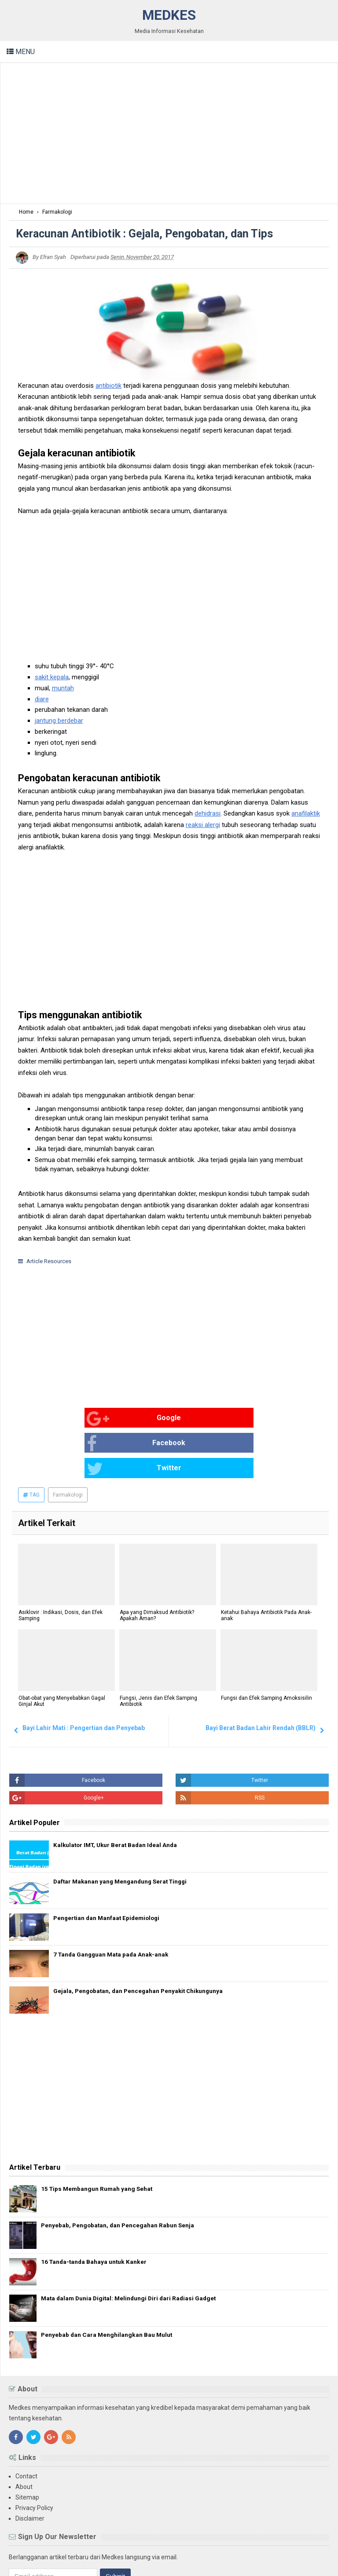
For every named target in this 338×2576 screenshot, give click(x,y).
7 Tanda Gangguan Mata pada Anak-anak (113, 1904)
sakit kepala (52, 677)
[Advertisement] (169, 133)
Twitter (252, 1419)
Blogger (318, 2561)
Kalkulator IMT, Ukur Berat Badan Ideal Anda (117, 1795)
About (24, 2436)
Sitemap (27, 2447)
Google (50, 1419)
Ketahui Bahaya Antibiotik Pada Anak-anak (265, 1566)
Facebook (153, 1419)
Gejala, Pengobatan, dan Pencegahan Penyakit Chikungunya (140, 1941)
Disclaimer (29, 2468)
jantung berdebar (59, 721)
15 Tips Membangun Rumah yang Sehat (102, 2138)
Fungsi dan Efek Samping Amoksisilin (266, 1649)
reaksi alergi (203, 825)
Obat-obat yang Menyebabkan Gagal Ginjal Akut (61, 1652)
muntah (63, 688)
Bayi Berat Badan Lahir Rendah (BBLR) (261, 1678)
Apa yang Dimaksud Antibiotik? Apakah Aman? (156, 1566)
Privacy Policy (34, 2457)
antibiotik (108, 386)
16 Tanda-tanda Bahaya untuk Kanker (97, 2211)
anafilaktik (305, 813)
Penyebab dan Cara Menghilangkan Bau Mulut (112, 2284)
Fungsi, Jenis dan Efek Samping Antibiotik (158, 1652)
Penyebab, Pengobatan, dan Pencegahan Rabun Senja (125, 2175)
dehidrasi (207, 813)
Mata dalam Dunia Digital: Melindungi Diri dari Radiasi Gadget (135, 2248)
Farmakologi (68, 1445)
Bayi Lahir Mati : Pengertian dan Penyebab (83, 1678)
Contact (26, 2426)
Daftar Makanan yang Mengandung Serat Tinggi (123, 1831)
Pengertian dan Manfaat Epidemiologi (108, 1868)
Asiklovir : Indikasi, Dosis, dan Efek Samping (60, 1566)
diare (42, 699)
